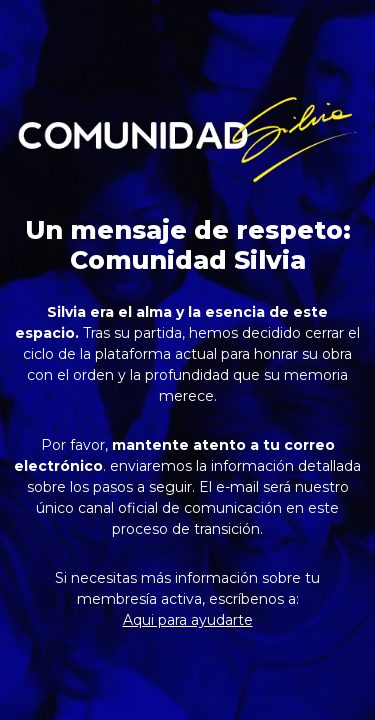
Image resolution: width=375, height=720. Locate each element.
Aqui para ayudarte (188, 620)
